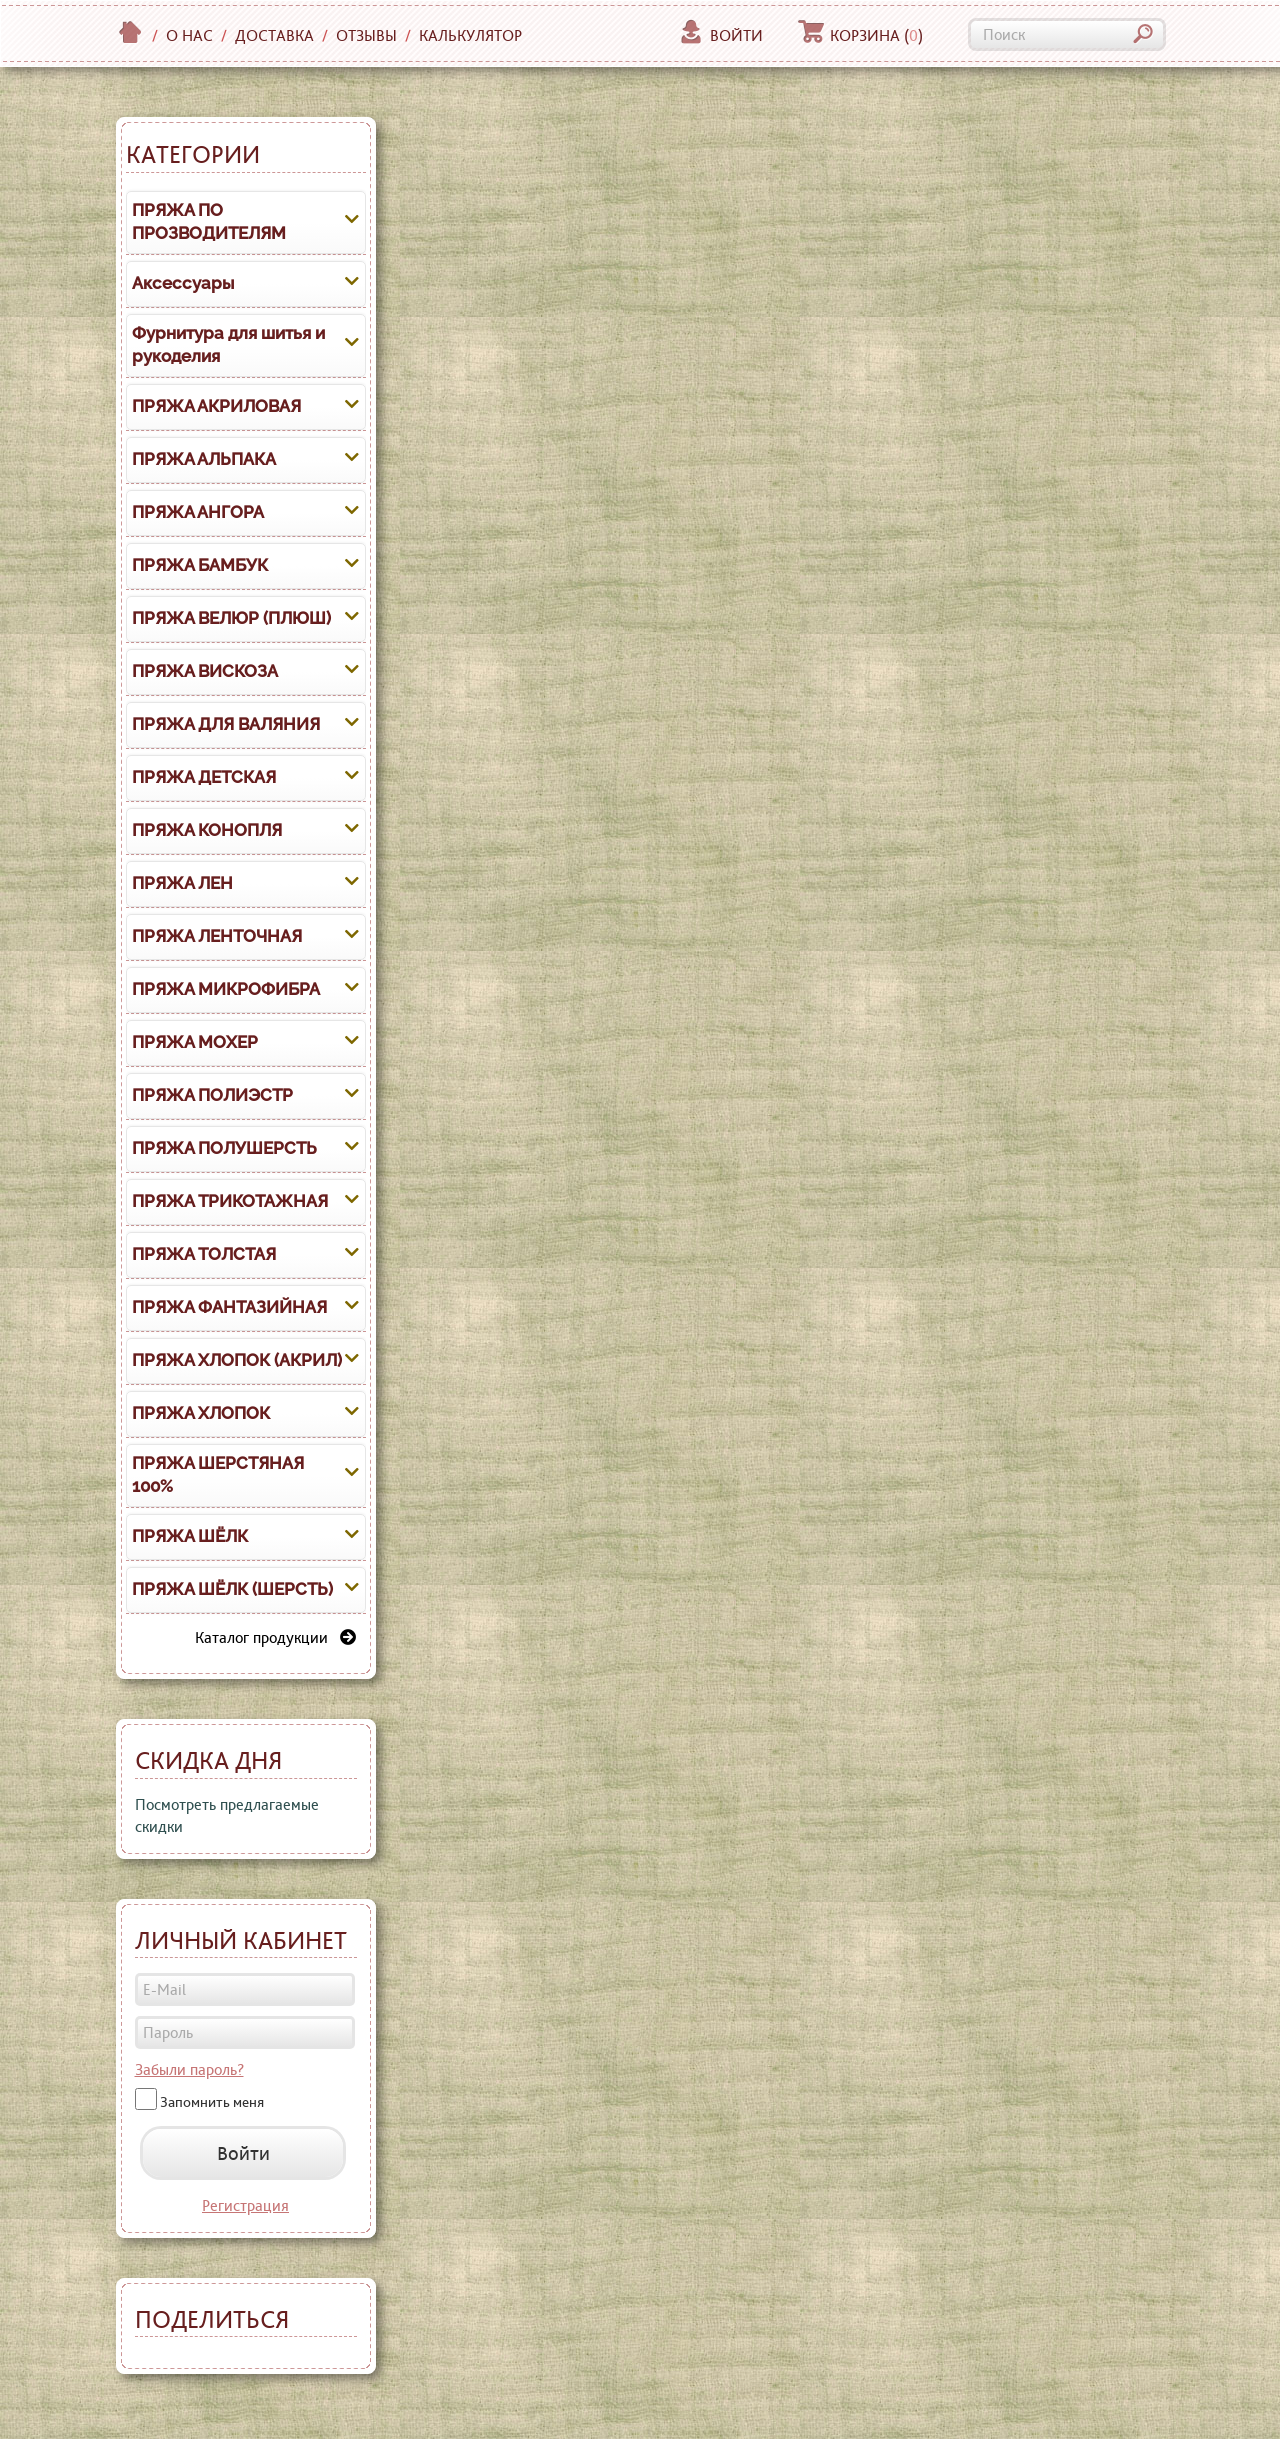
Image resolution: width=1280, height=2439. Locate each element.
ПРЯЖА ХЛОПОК (201, 1413)
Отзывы (366, 35)
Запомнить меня (212, 2102)
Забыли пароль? (189, 2069)
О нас (189, 35)
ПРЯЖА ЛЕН (182, 883)
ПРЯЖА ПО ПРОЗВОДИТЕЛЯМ (209, 222)
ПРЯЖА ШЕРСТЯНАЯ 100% (218, 1475)
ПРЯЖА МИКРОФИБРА (226, 989)
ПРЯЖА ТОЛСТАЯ (204, 1254)
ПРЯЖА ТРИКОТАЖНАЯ (230, 1201)
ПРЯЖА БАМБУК (200, 565)
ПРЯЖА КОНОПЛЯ (207, 830)
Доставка (274, 35)
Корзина (860, 35)
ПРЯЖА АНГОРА (198, 512)
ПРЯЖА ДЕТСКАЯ (204, 777)
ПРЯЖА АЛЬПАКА (204, 459)
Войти (720, 35)
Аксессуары (183, 283)
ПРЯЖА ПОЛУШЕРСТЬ (224, 1148)
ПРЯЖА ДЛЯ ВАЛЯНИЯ (226, 724)
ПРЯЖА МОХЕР (195, 1042)
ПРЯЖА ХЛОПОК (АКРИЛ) (237, 1360)
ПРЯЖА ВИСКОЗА (205, 671)
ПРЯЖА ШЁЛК (190, 1536)
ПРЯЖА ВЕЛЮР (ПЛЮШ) (231, 618)
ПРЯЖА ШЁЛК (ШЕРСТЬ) (232, 1589)
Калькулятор (470, 35)
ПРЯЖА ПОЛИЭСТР (212, 1095)
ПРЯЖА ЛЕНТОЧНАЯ (217, 936)
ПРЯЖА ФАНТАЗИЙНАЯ (229, 1307)
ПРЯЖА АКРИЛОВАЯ (216, 406)
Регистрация (245, 2205)
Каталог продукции (275, 1637)
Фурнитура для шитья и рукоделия (228, 345)
